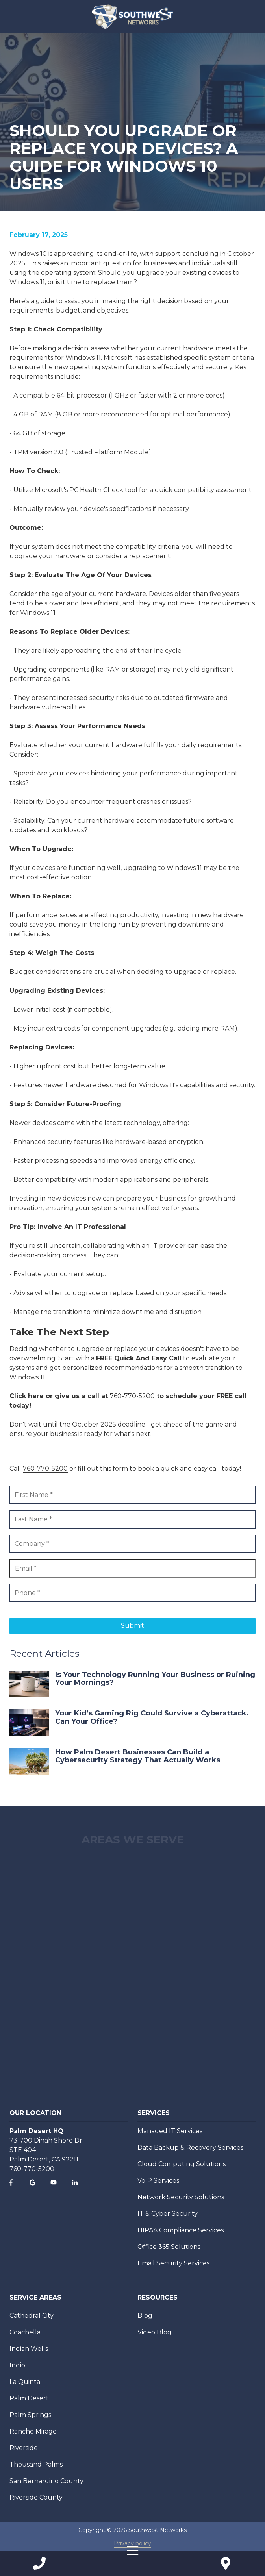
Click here (26, 1396)
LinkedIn (74, 2182)
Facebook (11, 2182)
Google (32, 2182)
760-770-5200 (132, 1396)
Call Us (39, 2563)
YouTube (53, 2182)
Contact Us (226, 2563)
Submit (132, 1625)
